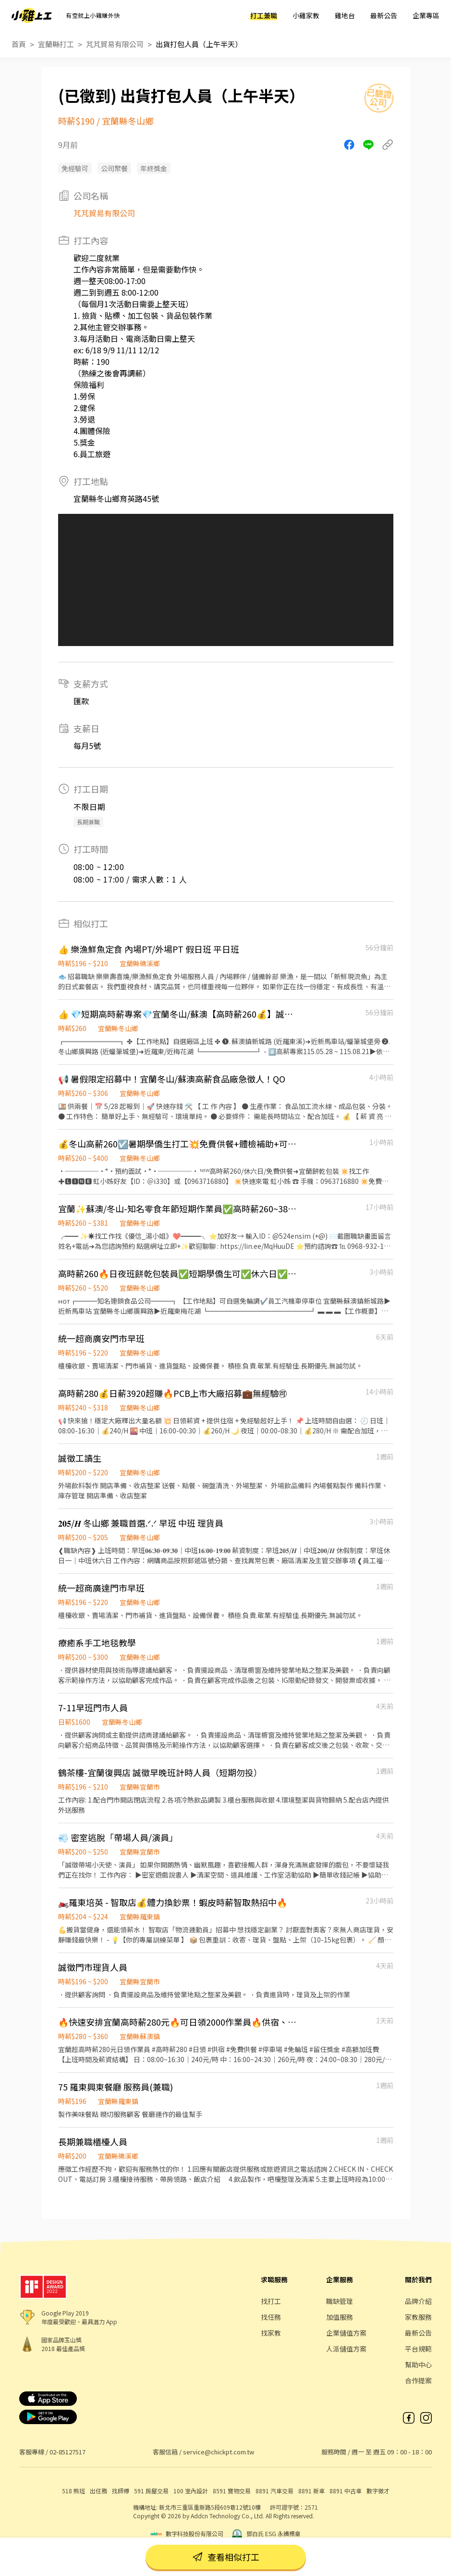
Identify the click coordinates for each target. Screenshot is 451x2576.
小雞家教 (306, 15)
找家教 (271, 2333)
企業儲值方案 (346, 2333)
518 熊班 (73, 2491)
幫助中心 (418, 2364)
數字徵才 (378, 2491)
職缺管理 (339, 2301)
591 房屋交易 (151, 2491)
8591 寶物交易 (232, 2491)
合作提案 (418, 2380)
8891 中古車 (345, 2491)
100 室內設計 (190, 2491)
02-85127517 (67, 2451)
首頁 (19, 44)
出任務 (98, 2491)
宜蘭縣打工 (56, 44)
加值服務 (339, 2317)
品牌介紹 (418, 2301)
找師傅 (120, 2491)
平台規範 (418, 2348)
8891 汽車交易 (274, 2491)
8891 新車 (311, 2491)
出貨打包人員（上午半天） (199, 44)
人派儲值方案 (346, 2348)
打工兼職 (263, 15)
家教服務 (418, 2317)
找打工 (271, 2301)
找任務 (271, 2317)
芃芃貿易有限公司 (115, 44)
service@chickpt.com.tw (218, 2451)
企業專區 (426, 15)
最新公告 (383, 15)
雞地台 (345, 15)
